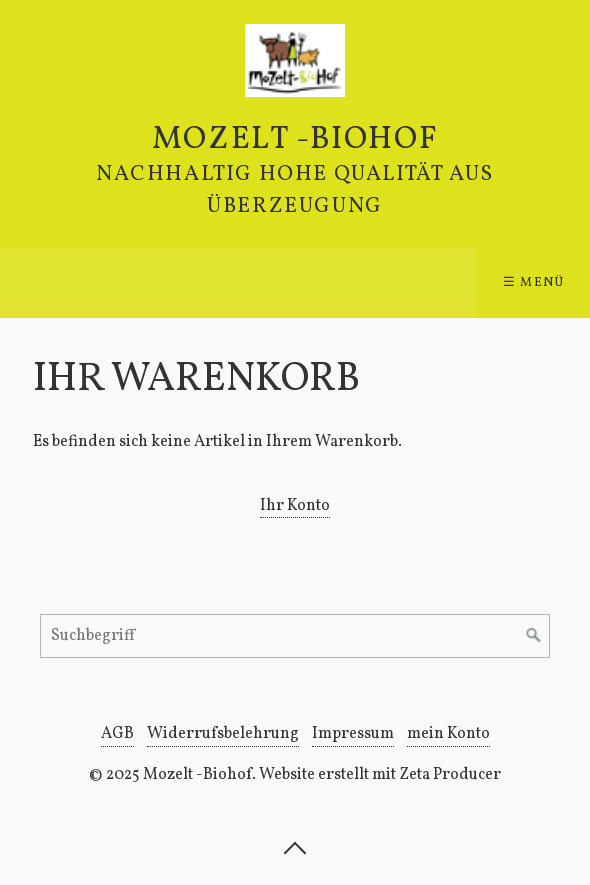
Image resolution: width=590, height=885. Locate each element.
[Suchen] (534, 636)
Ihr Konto (295, 506)
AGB (117, 734)
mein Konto (448, 734)
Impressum (353, 734)
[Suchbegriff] (295, 636)
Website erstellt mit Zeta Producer (380, 775)
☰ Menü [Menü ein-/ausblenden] (534, 283)
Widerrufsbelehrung (223, 734)
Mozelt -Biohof (295, 140)
